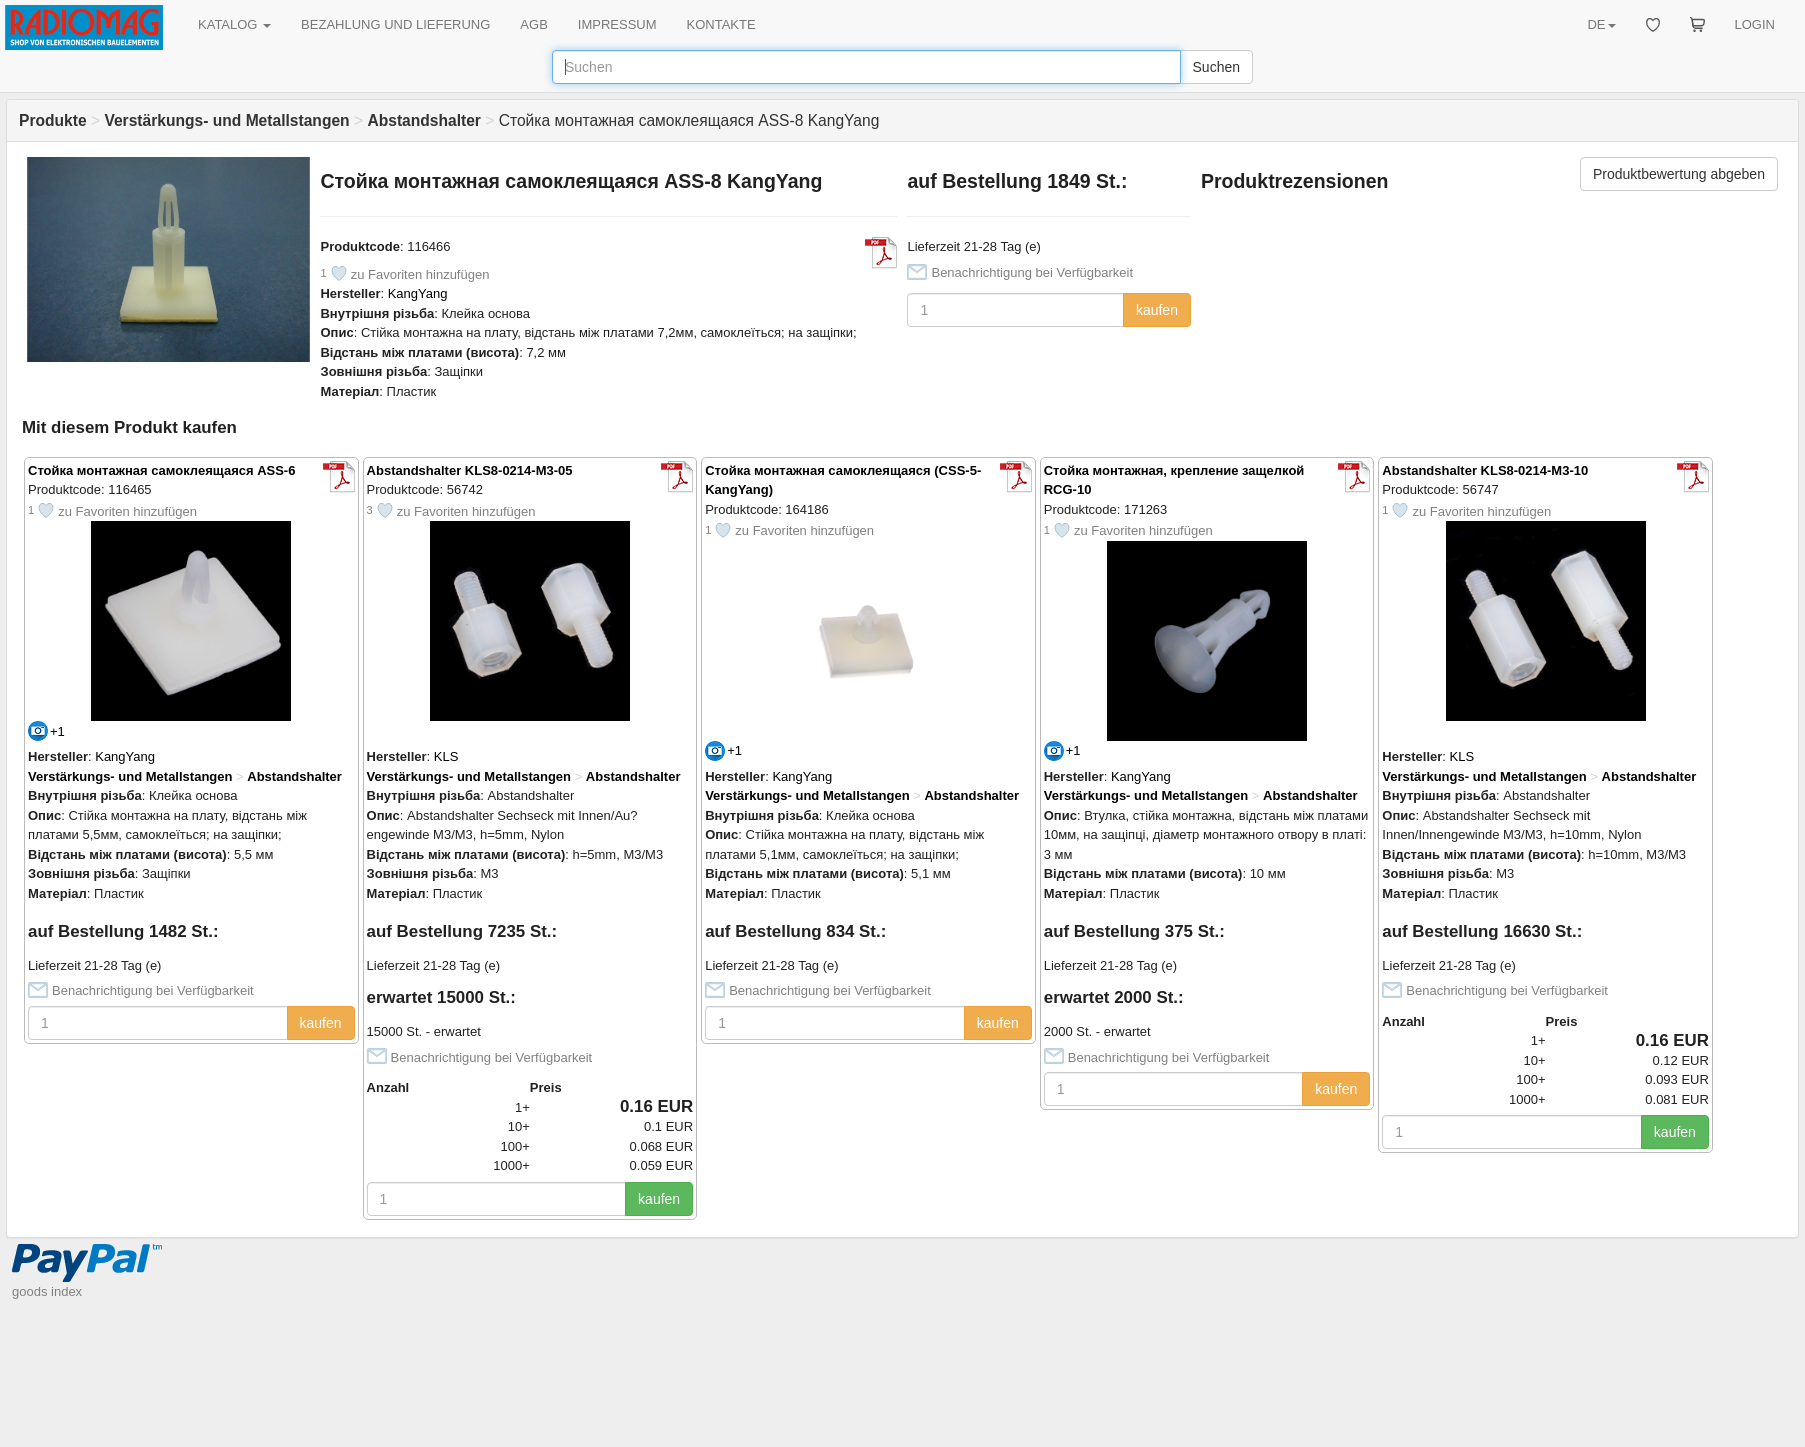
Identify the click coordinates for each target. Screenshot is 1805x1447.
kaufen (1157, 310)
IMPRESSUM (617, 24)
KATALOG (234, 24)
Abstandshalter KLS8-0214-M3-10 (1485, 470)
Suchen (1216, 67)
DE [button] (1601, 24)
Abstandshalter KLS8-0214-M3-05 (470, 470)
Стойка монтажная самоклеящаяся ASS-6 (161, 470)
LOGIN (1755, 24)
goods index (47, 1291)
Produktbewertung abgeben (1679, 174)
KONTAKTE (721, 24)
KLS (446, 756)
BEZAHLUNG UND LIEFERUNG (395, 24)
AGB (533, 24)
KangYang (418, 293)
